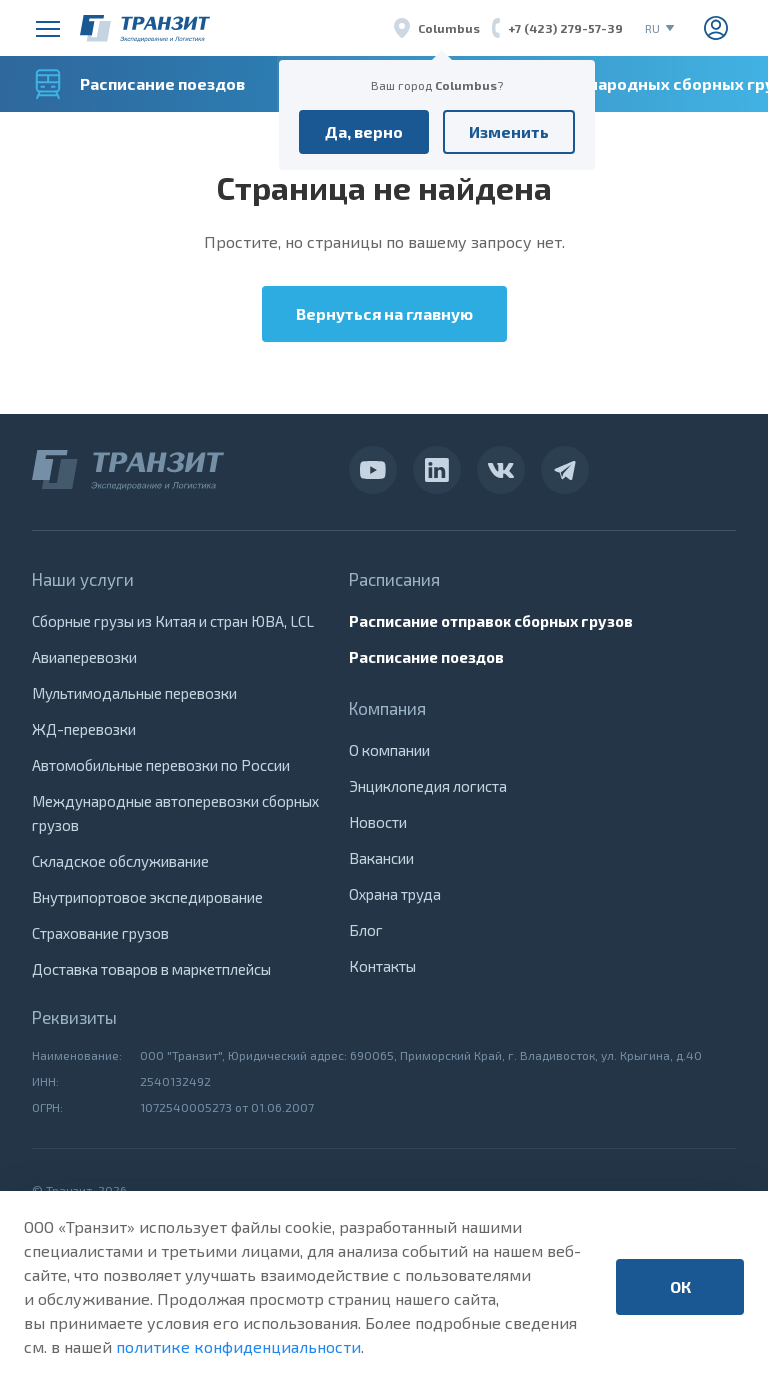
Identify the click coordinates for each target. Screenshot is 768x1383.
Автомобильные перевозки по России (161, 765)
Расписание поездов (426, 657)
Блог (366, 930)
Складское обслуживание (120, 861)
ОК (680, 1286)
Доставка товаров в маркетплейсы (151, 969)
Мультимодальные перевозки (134, 693)
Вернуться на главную (384, 313)
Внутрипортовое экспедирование (147, 897)
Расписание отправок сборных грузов (491, 621)
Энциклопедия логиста (428, 786)
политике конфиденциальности (238, 1346)
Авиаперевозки (84, 657)
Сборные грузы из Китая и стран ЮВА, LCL (173, 621)
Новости (378, 822)
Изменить (509, 131)
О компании (389, 750)
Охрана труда (395, 894)
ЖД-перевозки (84, 729)
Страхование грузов (100, 933)
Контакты (382, 966)
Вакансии (381, 858)
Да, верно (364, 131)
